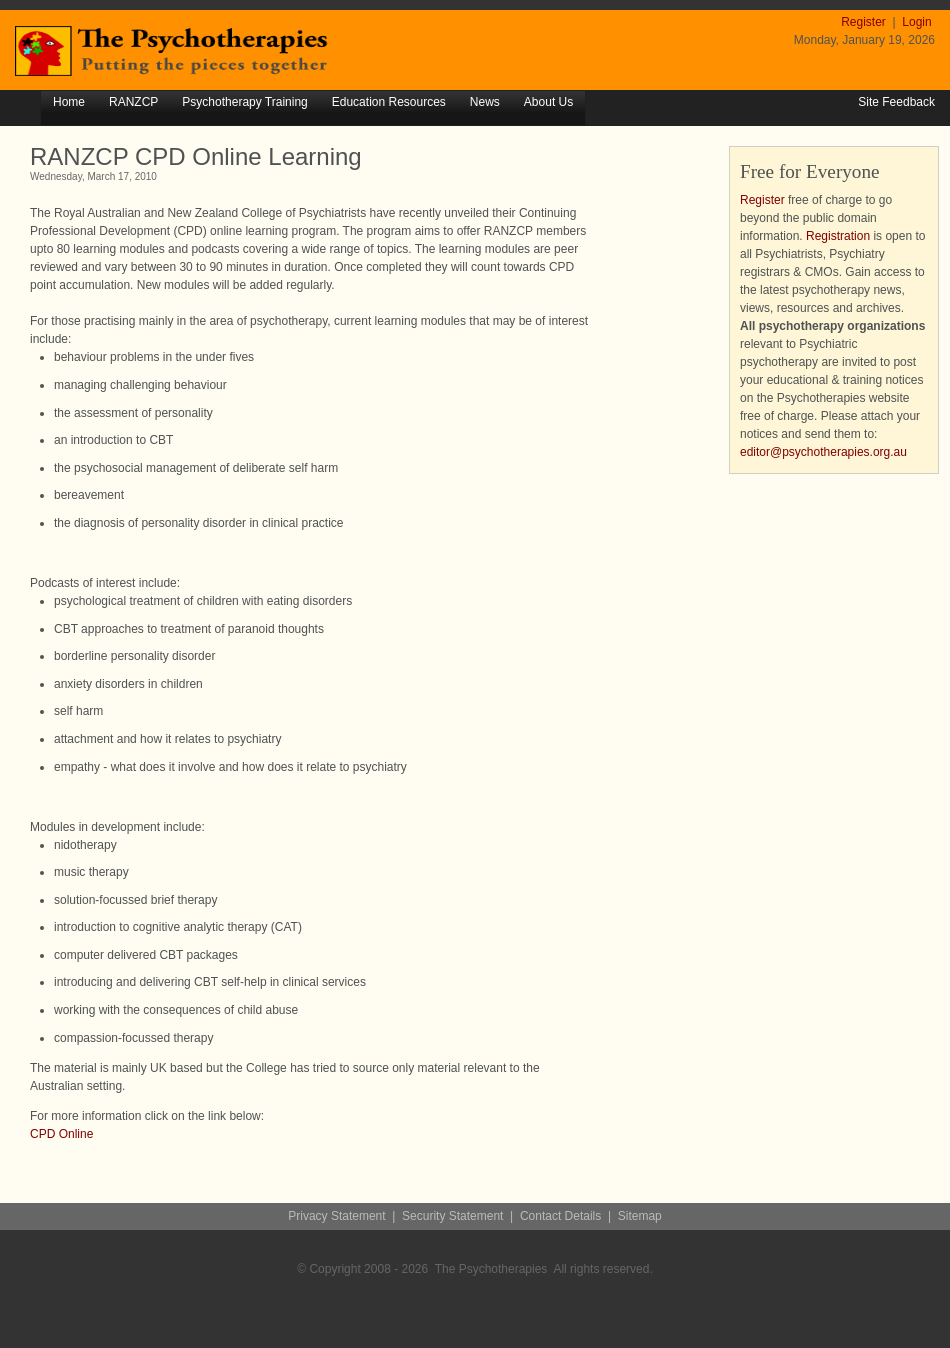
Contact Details (560, 1216)
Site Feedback (896, 102)
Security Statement (452, 1216)
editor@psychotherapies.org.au (823, 452)
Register (865, 22)
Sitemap (640, 1216)
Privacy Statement (336, 1216)
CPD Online (61, 1134)
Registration (838, 236)
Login (916, 22)
